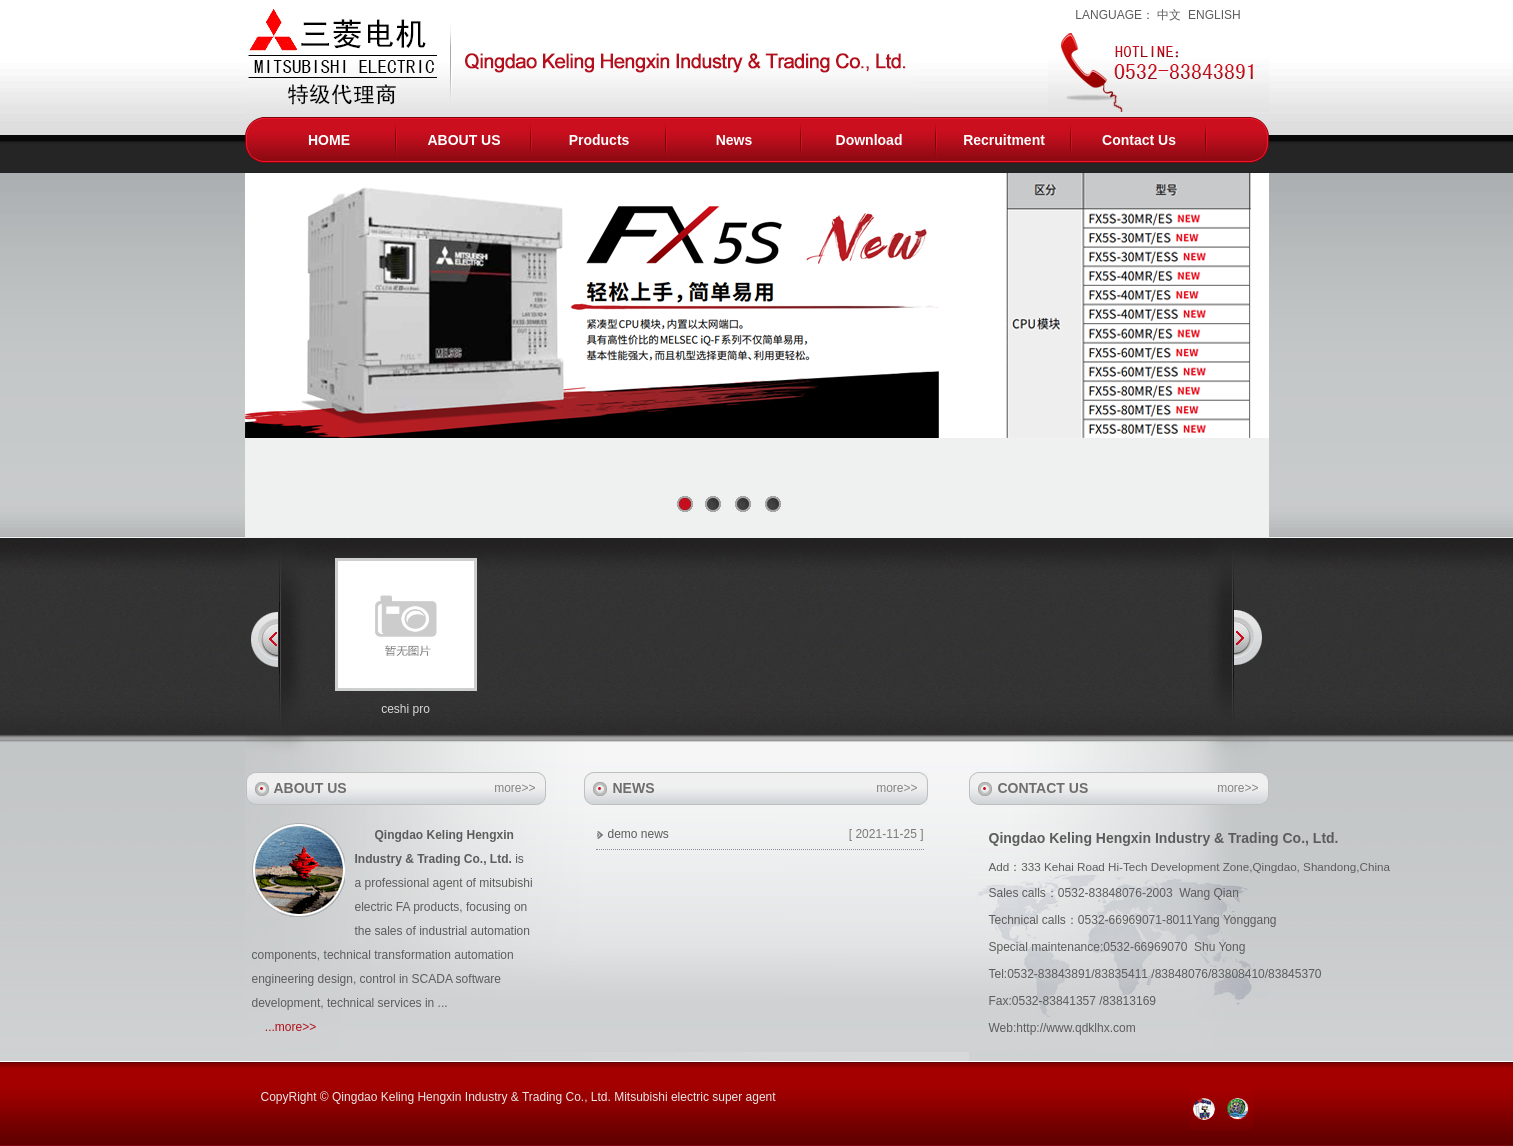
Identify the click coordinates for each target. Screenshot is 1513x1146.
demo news (638, 834)
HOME (329, 140)
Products (599, 140)
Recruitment (1004, 140)
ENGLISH (1214, 15)
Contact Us (1139, 140)
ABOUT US (463, 140)
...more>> (290, 1027)
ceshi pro (405, 709)
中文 (1169, 15)
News (734, 140)
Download (869, 140)
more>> (514, 788)
